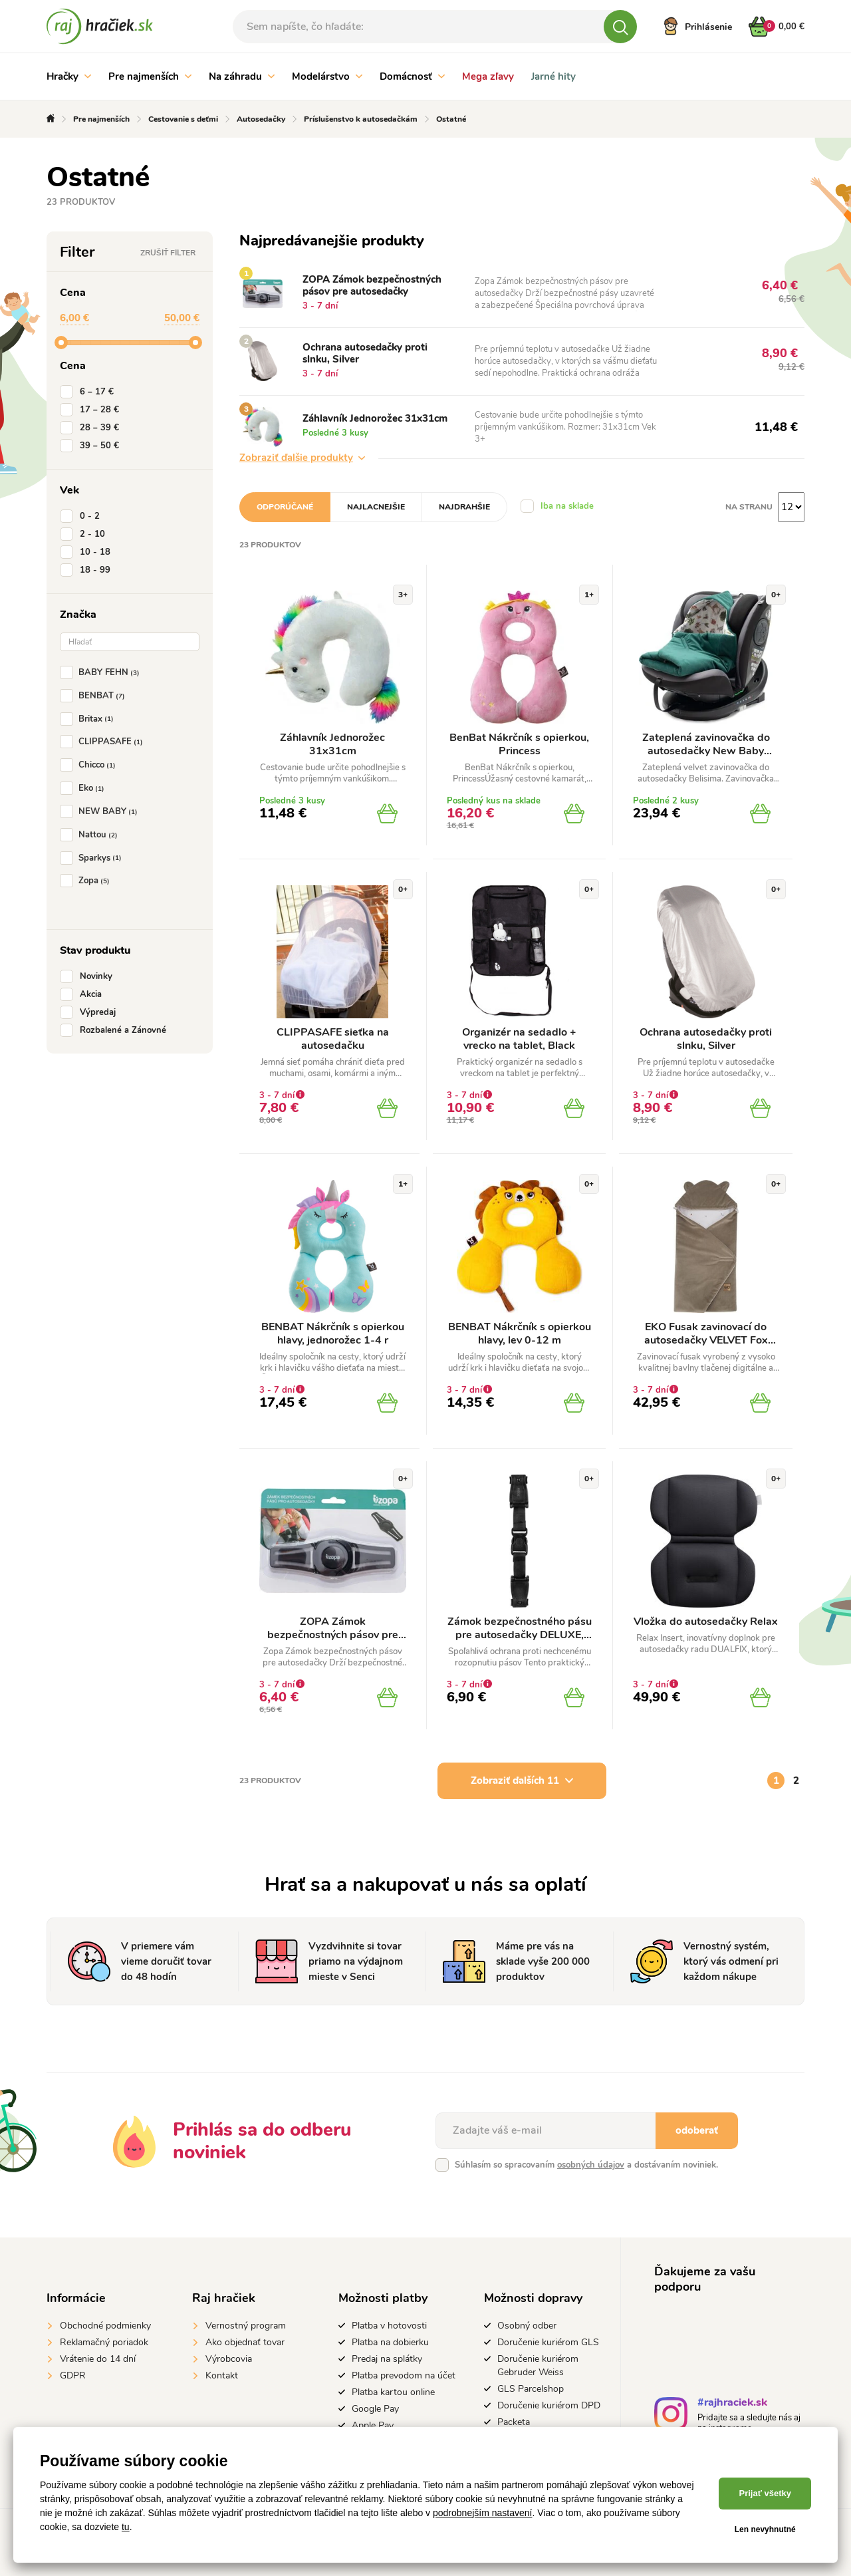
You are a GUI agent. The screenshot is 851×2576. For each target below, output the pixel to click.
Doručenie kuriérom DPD (548, 2405)
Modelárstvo (327, 76)
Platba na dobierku (390, 2342)
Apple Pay (373, 2425)
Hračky (69, 76)
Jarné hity (553, 76)
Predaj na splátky (387, 2359)
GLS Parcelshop (530, 2388)
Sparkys (93, 858)
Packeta (513, 2422)
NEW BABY (101, 811)
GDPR (73, 2375)
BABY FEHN (102, 672)
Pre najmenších (149, 76)
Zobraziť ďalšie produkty (302, 457)
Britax (89, 719)
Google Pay (375, 2408)
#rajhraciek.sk (732, 2404)
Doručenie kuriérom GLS (548, 2342)
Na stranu (749, 506)
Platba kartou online (393, 2392)
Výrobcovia (228, 2359)
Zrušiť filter (167, 252)
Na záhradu (242, 76)
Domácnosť (412, 76)
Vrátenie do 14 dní (98, 2359)
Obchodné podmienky (105, 2325)
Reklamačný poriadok (104, 2342)
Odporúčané (285, 506)
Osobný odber (526, 2325)
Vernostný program (245, 2325)
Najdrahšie (464, 506)
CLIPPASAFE (104, 742)
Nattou (91, 835)
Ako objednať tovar (245, 2342)
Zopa (87, 881)
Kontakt (221, 2375)
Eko (84, 788)
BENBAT (95, 696)
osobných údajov (590, 2165)
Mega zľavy (488, 76)
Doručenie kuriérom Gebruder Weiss (537, 2365)
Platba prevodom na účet (403, 2375)
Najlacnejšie (376, 506)
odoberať (696, 2130)
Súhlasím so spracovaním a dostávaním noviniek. (586, 2165)
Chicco (90, 765)
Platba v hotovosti (389, 2325)
